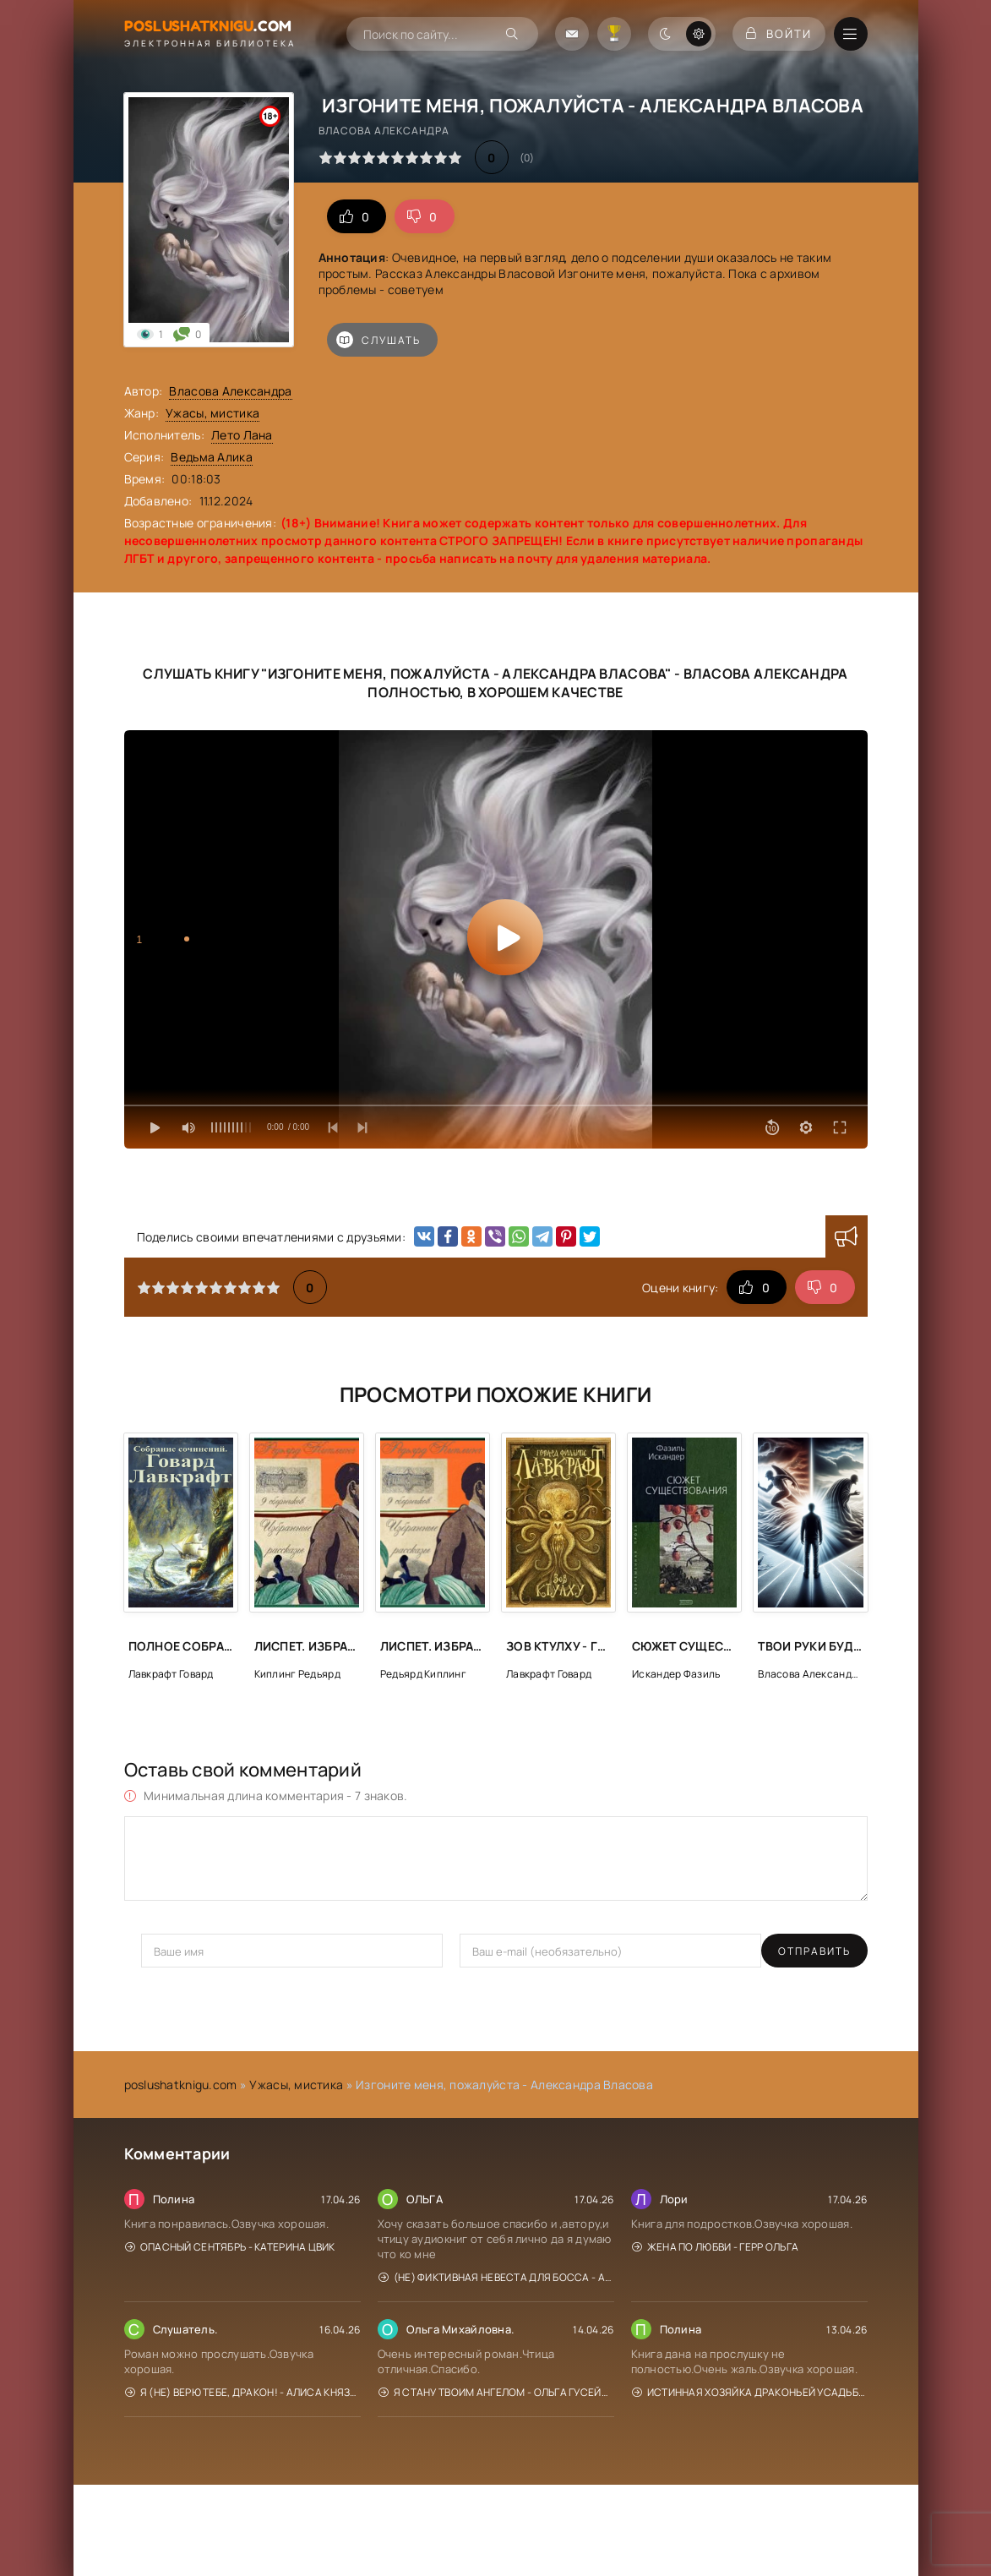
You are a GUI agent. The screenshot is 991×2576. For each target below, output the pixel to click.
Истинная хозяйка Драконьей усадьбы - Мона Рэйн (750, 2392)
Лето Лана (242, 435)
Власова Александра (230, 391)
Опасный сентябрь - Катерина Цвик (230, 2247)
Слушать (378, 339)
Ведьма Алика (211, 457)
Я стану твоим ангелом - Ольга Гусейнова (496, 2392)
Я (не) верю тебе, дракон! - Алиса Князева (243, 2392)
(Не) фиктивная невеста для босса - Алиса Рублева (496, 2277)
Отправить (177, 1951)
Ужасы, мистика (212, 413)
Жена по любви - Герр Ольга (715, 2247)
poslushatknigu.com (180, 2085)
